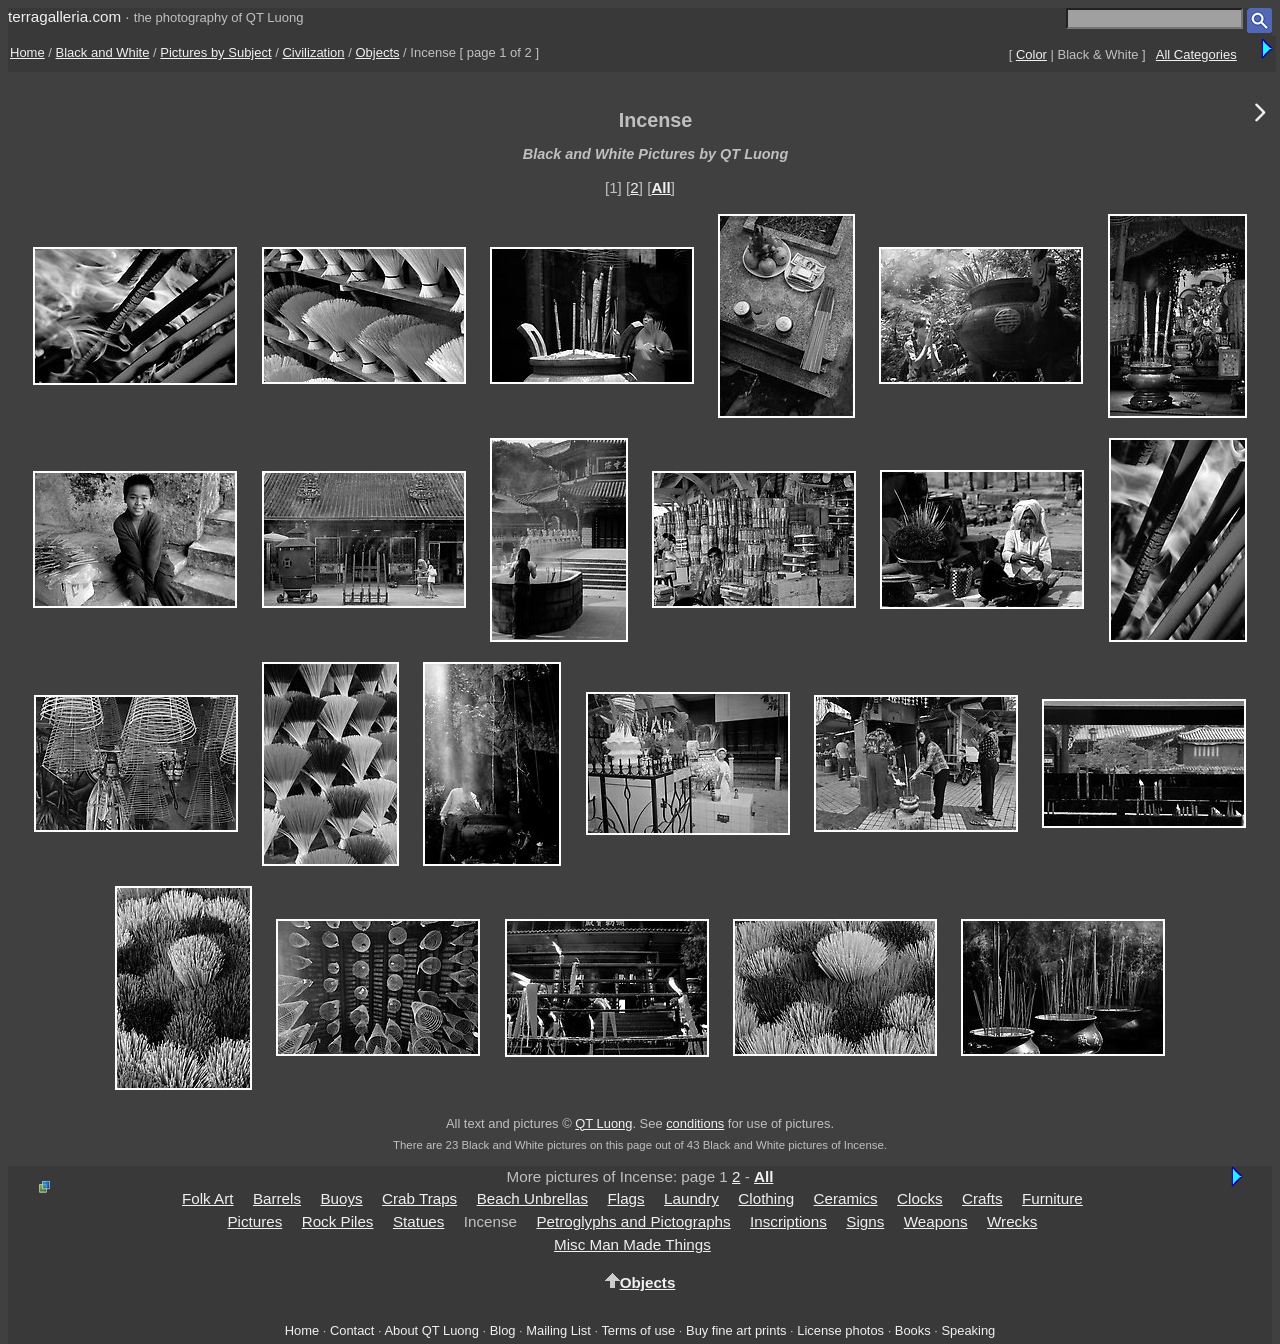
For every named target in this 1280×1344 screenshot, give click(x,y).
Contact (352, 1330)
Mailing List (558, 1330)
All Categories (1196, 54)
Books (913, 1330)
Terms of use (638, 1330)
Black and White (103, 52)
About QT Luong (431, 1330)
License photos (840, 1330)
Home (27, 52)
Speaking (968, 1330)
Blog (503, 1330)
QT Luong (603, 1123)
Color (1031, 54)
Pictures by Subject (215, 52)
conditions (695, 1123)
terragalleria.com (64, 16)
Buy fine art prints (736, 1330)
